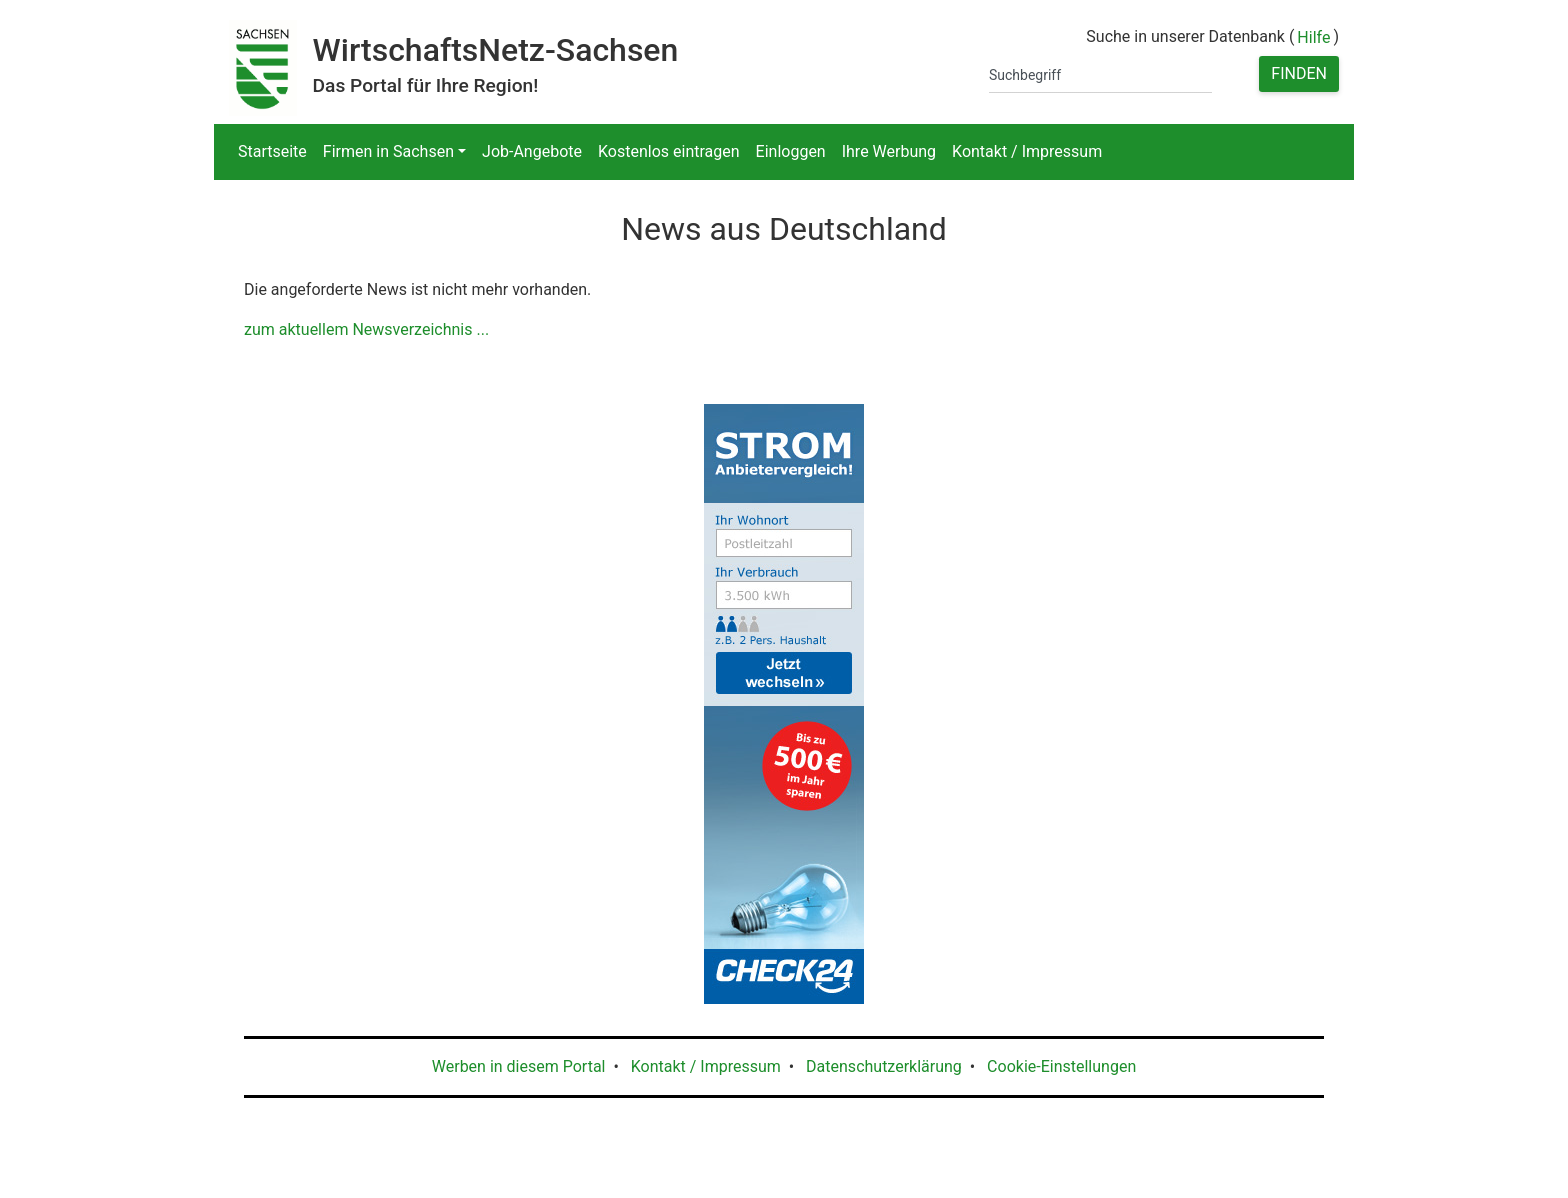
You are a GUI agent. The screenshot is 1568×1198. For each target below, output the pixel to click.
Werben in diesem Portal (519, 1066)
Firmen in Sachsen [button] (388, 151)
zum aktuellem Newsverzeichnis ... (366, 329)
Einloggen (791, 151)
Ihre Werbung (889, 151)
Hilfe (1313, 37)
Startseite (272, 151)
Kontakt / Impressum (1027, 151)
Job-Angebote (532, 151)
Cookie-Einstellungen (1061, 1066)
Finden (1299, 73)
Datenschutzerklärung (884, 1066)
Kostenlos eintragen (669, 151)
